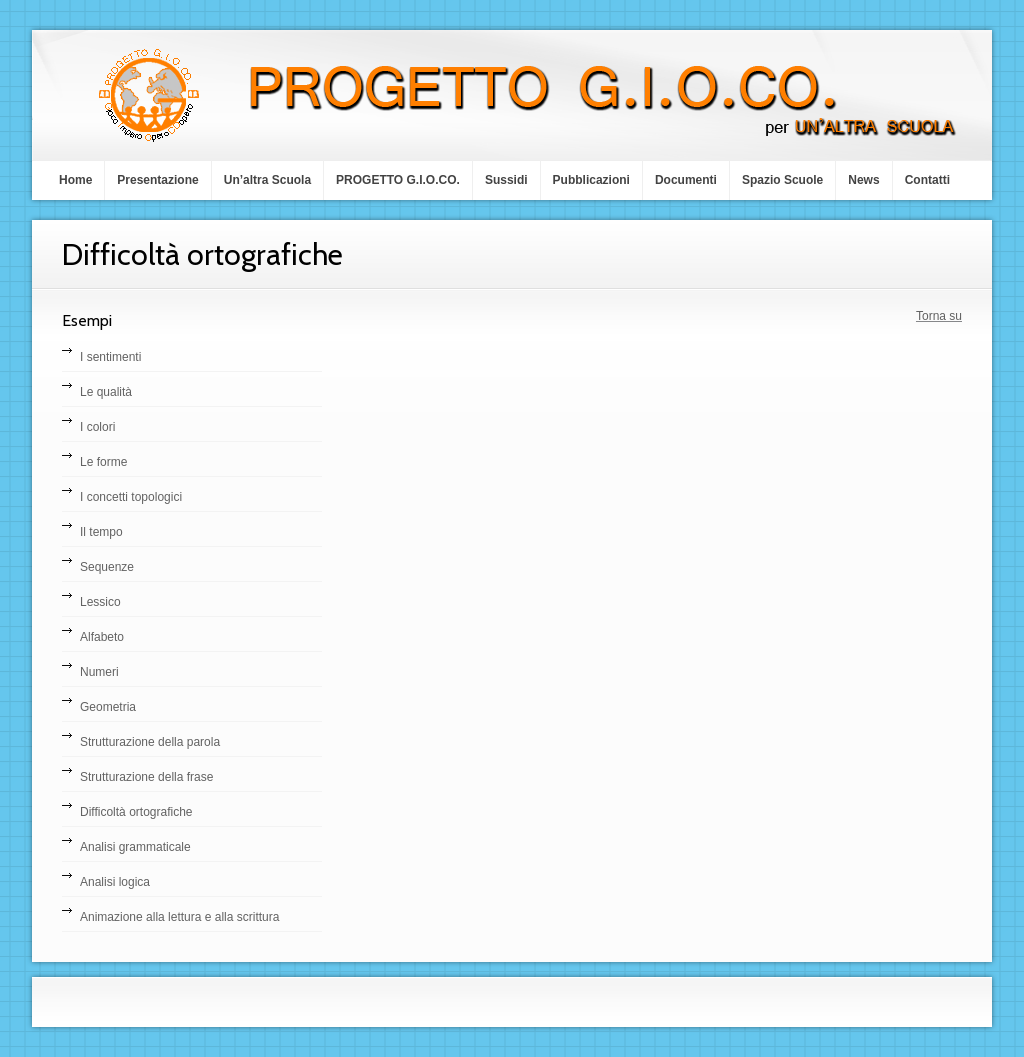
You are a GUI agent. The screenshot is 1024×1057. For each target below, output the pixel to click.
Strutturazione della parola (150, 742)
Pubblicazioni (591, 180)
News (863, 180)
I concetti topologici (131, 497)
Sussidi (506, 180)
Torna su (939, 316)
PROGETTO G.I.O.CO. (398, 180)
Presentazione (157, 180)
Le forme (103, 462)
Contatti (927, 180)
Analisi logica (115, 882)
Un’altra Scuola (267, 180)
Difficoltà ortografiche (136, 812)
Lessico (100, 602)
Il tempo (101, 532)
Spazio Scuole (782, 180)
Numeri (99, 672)
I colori (97, 427)
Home (75, 180)
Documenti (686, 180)
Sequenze (107, 567)
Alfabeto (102, 637)
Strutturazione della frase (146, 777)
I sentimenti (110, 357)
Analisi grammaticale (135, 847)
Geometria (108, 707)
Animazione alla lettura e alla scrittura (179, 917)
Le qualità (106, 392)
